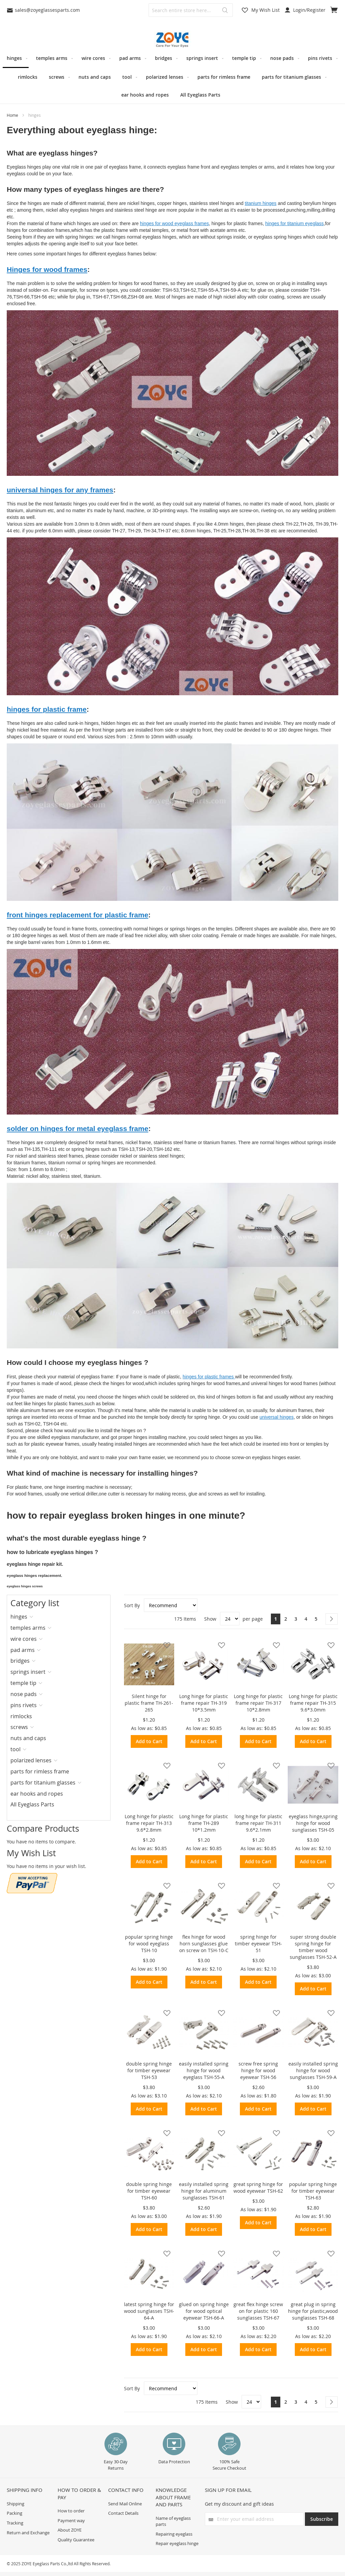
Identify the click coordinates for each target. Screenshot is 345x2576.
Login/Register (305, 10)
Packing (14, 2513)
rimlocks (21, 1716)
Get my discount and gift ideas (239, 2504)
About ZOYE (70, 2530)
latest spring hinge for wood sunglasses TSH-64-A (149, 2311)
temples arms (27, 1627)
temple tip (23, 1683)
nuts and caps (28, 1738)
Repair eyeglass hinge (177, 2543)
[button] (165, 1645)
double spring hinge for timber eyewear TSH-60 (149, 2191)
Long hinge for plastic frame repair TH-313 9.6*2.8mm (149, 1823)
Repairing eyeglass (174, 2534)
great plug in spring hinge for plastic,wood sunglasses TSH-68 (313, 2311)
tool (15, 1749)
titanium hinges (260, 203)
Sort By (132, 1605)
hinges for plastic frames (209, 1376)
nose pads (23, 1694)
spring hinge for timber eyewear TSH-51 (258, 1943)
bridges (20, 1660)
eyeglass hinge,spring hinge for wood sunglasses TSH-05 (313, 1823)
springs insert (27, 1671)
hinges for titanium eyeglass (294, 223)
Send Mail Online (125, 2504)
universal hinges (276, 1417)
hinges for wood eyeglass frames (174, 223)
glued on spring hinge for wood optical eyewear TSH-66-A (204, 2311)
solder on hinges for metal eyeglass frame (77, 1128)
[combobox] (191, 10)
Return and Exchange (28, 2533)
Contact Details (123, 2513)
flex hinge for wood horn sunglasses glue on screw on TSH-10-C (203, 1943)
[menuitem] (16, 58)
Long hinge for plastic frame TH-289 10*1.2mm (203, 1823)
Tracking (15, 2523)
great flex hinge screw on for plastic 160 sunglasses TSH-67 (258, 2311)
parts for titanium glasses (42, 1782)
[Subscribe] (321, 2519)
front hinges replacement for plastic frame (77, 915)
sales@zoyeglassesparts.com (43, 10)
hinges (18, 1616)
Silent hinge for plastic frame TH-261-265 (149, 1703)
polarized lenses (31, 1760)
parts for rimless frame (39, 1771)
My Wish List (265, 10)
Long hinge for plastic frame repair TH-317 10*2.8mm (258, 1703)
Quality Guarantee (76, 2540)
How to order (71, 2511)
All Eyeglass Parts (32, 1804)
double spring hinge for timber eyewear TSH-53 (149, 2070)
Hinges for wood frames (47, 269)
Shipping (15, 2504)
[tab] (32, 1616)
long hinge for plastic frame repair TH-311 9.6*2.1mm (258, 1823)
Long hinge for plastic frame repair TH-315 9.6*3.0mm (313, 1703)
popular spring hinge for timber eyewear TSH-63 (313, 2191)
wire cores (23, 1639)
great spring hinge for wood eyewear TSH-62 (258, 2187)
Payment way (71, 2520)
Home (13, 115)
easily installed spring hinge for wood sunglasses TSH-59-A (313, 2070)
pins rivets (23, 1705)
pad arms (22, 1650)
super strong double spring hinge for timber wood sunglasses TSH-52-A (313, 1947)
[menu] (172, 76)
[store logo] (172, 40)
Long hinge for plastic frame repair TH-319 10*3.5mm (203, 1703)
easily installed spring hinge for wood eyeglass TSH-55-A (203, 2070)
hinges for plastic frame (47, 709)
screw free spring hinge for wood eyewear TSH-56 (258, 2070)
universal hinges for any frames (60, 490)
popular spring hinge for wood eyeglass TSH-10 (149, 1943)
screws (19, 1727)
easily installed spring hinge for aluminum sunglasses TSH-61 (203, 2191)
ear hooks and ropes (36, 1793)
